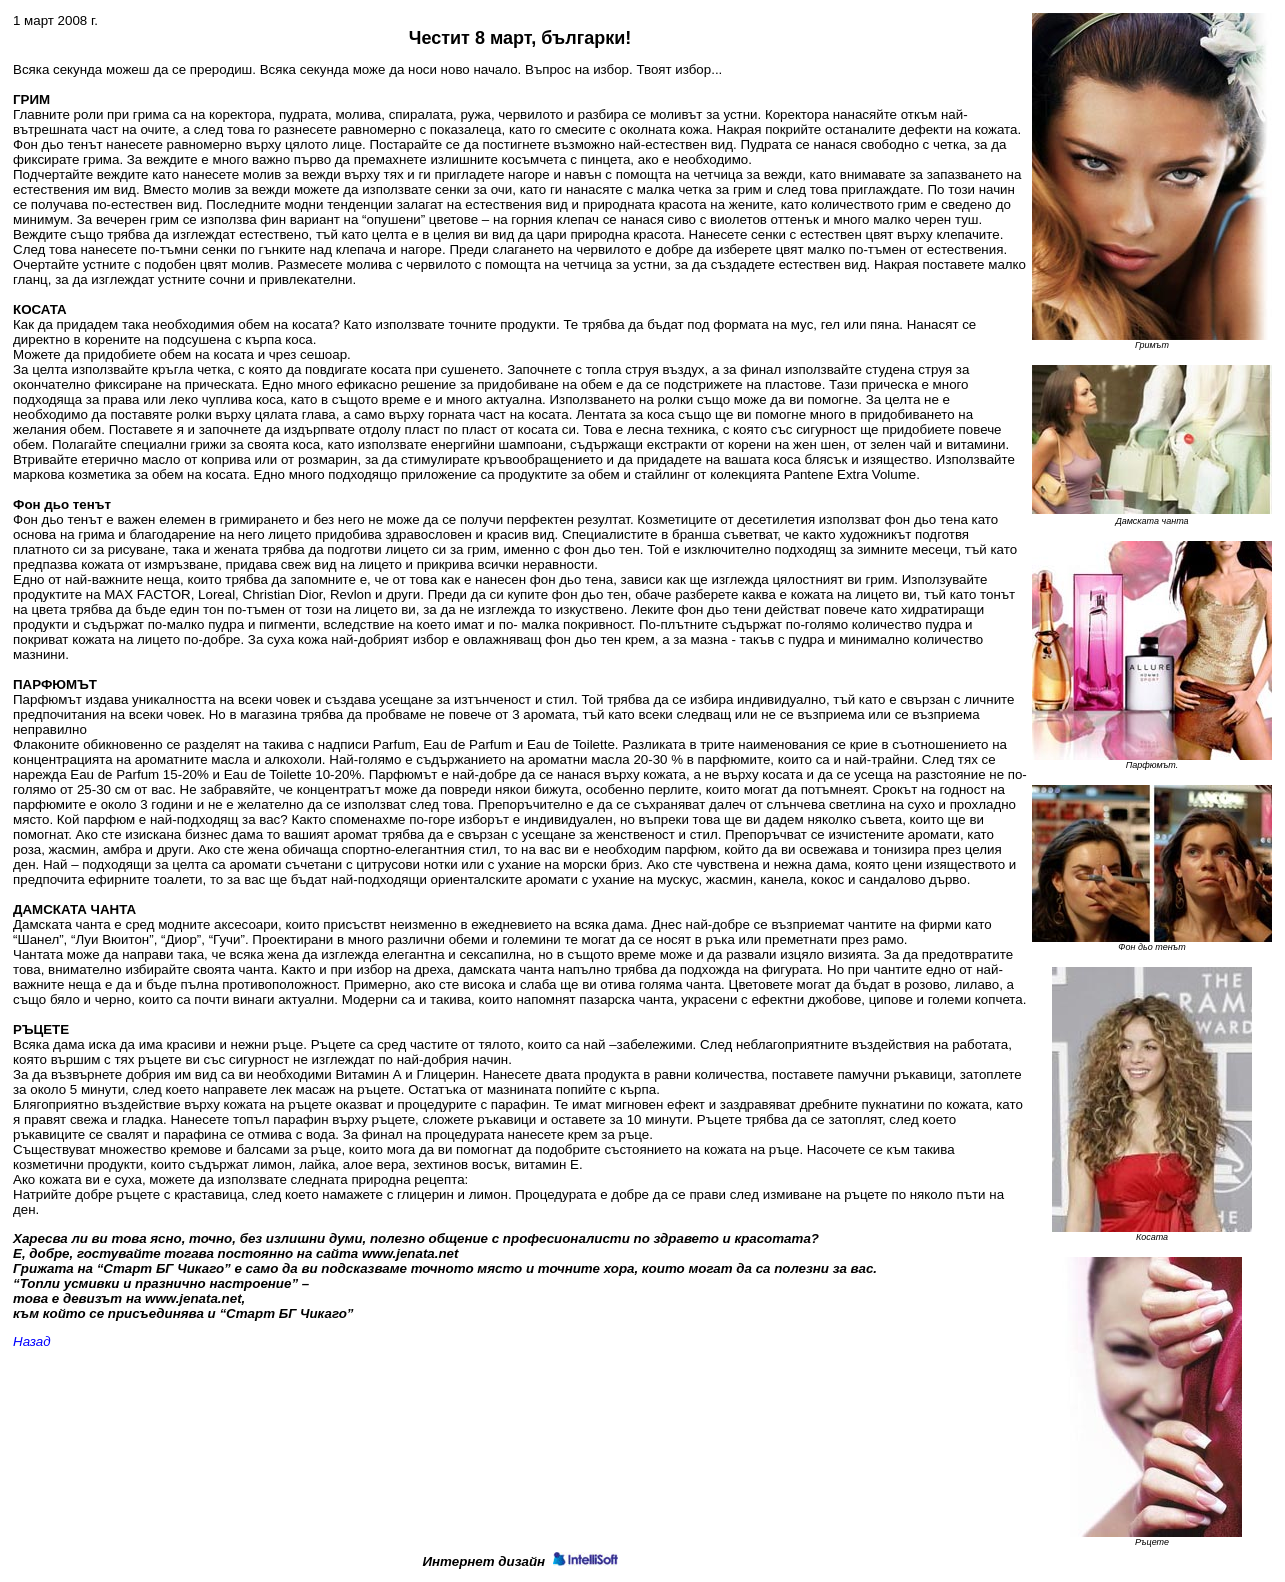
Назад (32, 1341)
